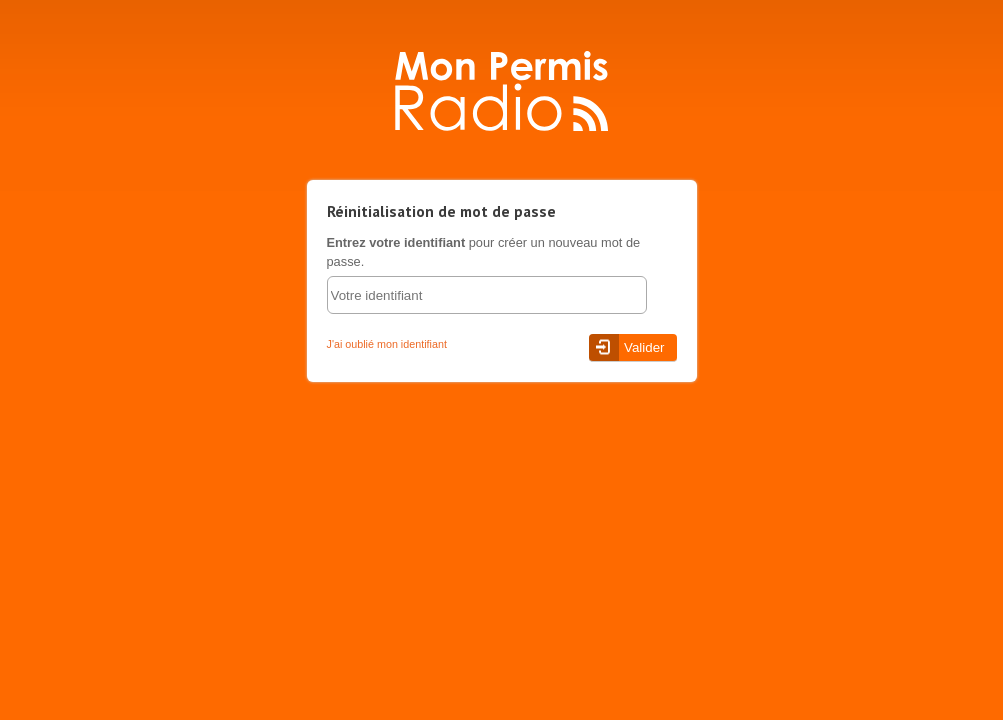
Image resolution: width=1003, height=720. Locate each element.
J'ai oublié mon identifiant (387, 344)
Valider (644, 347)
